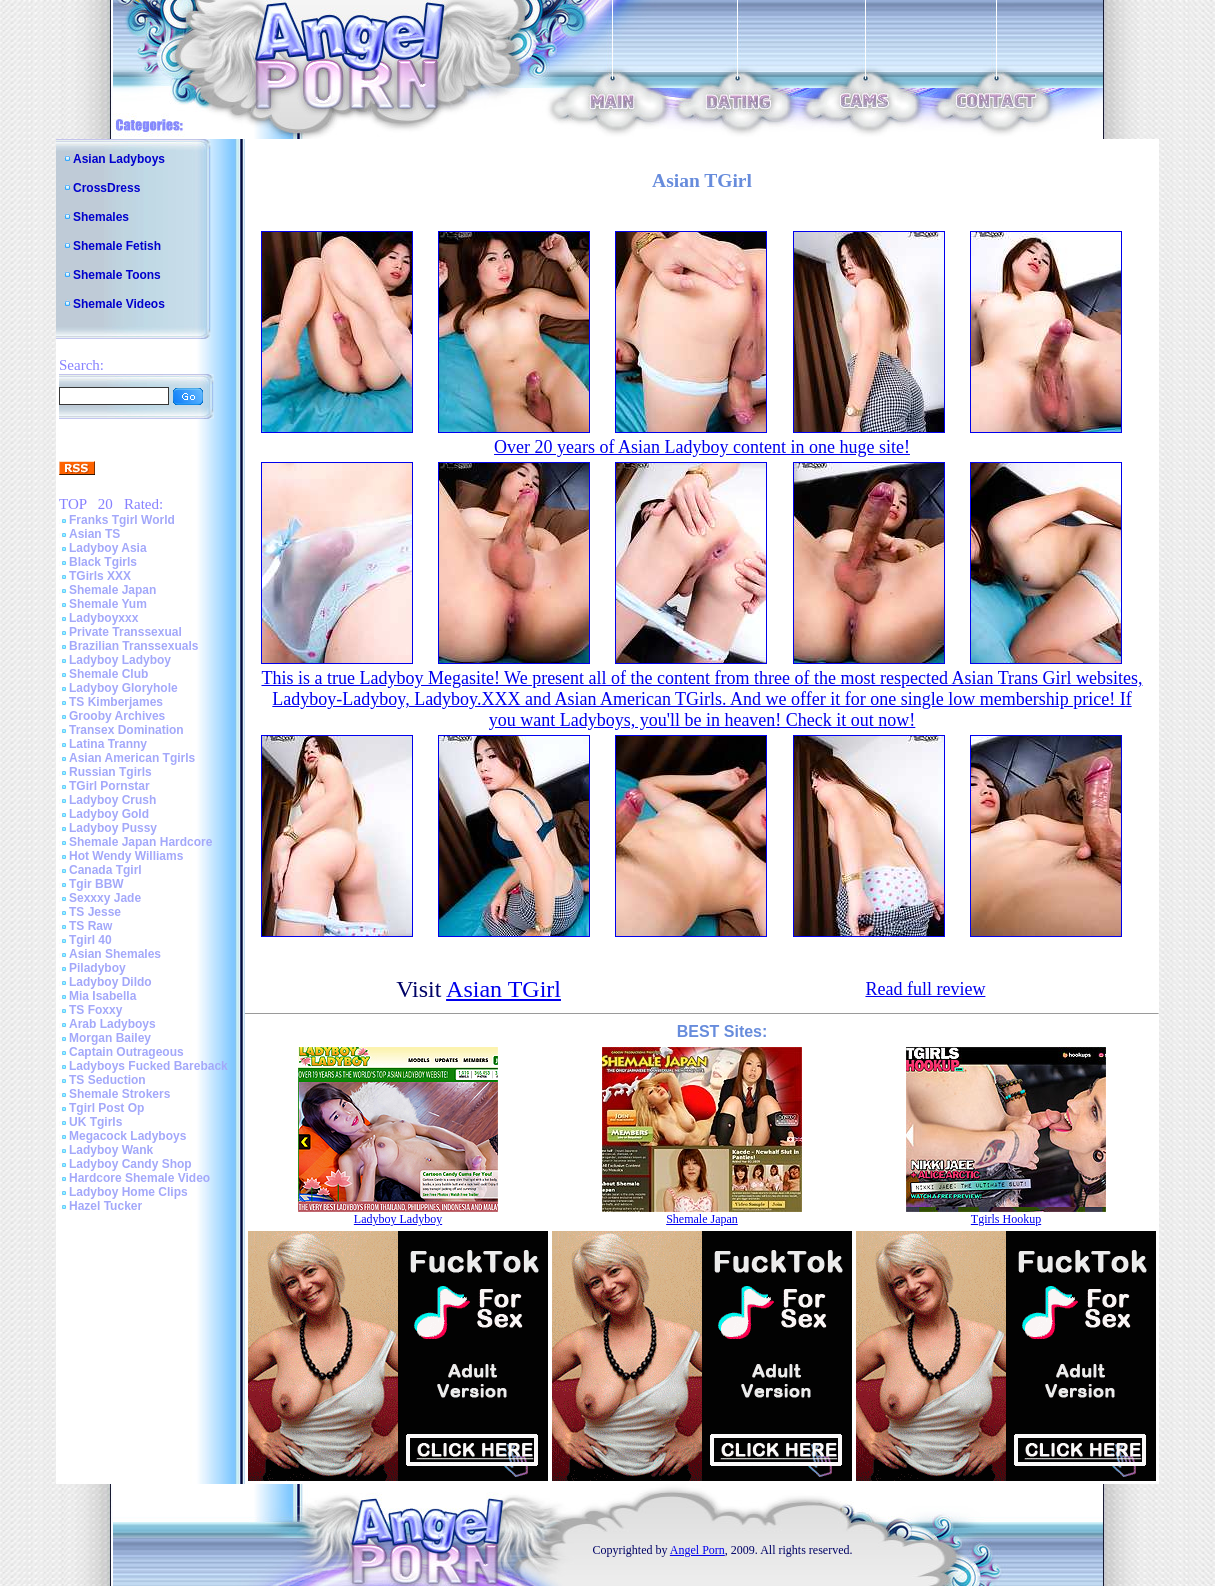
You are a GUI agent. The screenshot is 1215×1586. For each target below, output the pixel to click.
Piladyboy (97, 968)
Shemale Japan (112, 590)
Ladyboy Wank (111, 1150)
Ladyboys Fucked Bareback (148, 1066)
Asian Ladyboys (119, 159)
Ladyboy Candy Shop (130, 1164)
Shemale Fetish (117, 246)
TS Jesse (95, 912)
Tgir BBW (96, 884)
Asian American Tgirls (132, 758)
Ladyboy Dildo (110, 982)
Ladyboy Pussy (113, 828)
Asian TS (94, 534)
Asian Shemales (115, 954)
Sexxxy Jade (105, 898)
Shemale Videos (119, 304)
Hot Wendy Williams (126, 856)
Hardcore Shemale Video (139, 1178)
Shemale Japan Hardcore (140, 842)
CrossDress (106, 188)
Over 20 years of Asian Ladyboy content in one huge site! (702, 447)
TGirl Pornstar (109, 786)
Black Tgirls (103, 562)
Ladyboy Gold (109, 814)
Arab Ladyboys (112, 1024)
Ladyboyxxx (103, 618)
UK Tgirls (95, 1122)
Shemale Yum (108, 604)
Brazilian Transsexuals (133, 646)
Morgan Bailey (110, 1038)
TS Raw (90, 926)
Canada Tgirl (105, 870)
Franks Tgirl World (122, 520)
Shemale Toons (117, 275)
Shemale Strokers (119, 1094)
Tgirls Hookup (1006, 1219)
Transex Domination (126, 730)
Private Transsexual (125, 632)
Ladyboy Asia (108, 548)
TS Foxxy (95, 1010)
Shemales (101, 217)
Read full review (925, 989)
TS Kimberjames (116, 702)
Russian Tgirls (110, 772)
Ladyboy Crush (112, 800)
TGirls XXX (100, 576)
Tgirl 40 (90, 940)
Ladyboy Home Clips (128, 1192)
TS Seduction (107, 1080)
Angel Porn (697, 1550)
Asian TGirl (503, 989)
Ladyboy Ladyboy (120, 660)
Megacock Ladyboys (127, 1136)
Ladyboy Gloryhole (123, 688)
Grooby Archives (117, 716)
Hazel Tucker (105, 1206)
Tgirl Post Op (106, 1108)
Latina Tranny (108, 744)
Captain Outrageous (126, 1052)
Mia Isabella (102, 996)
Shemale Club (108, 674)
